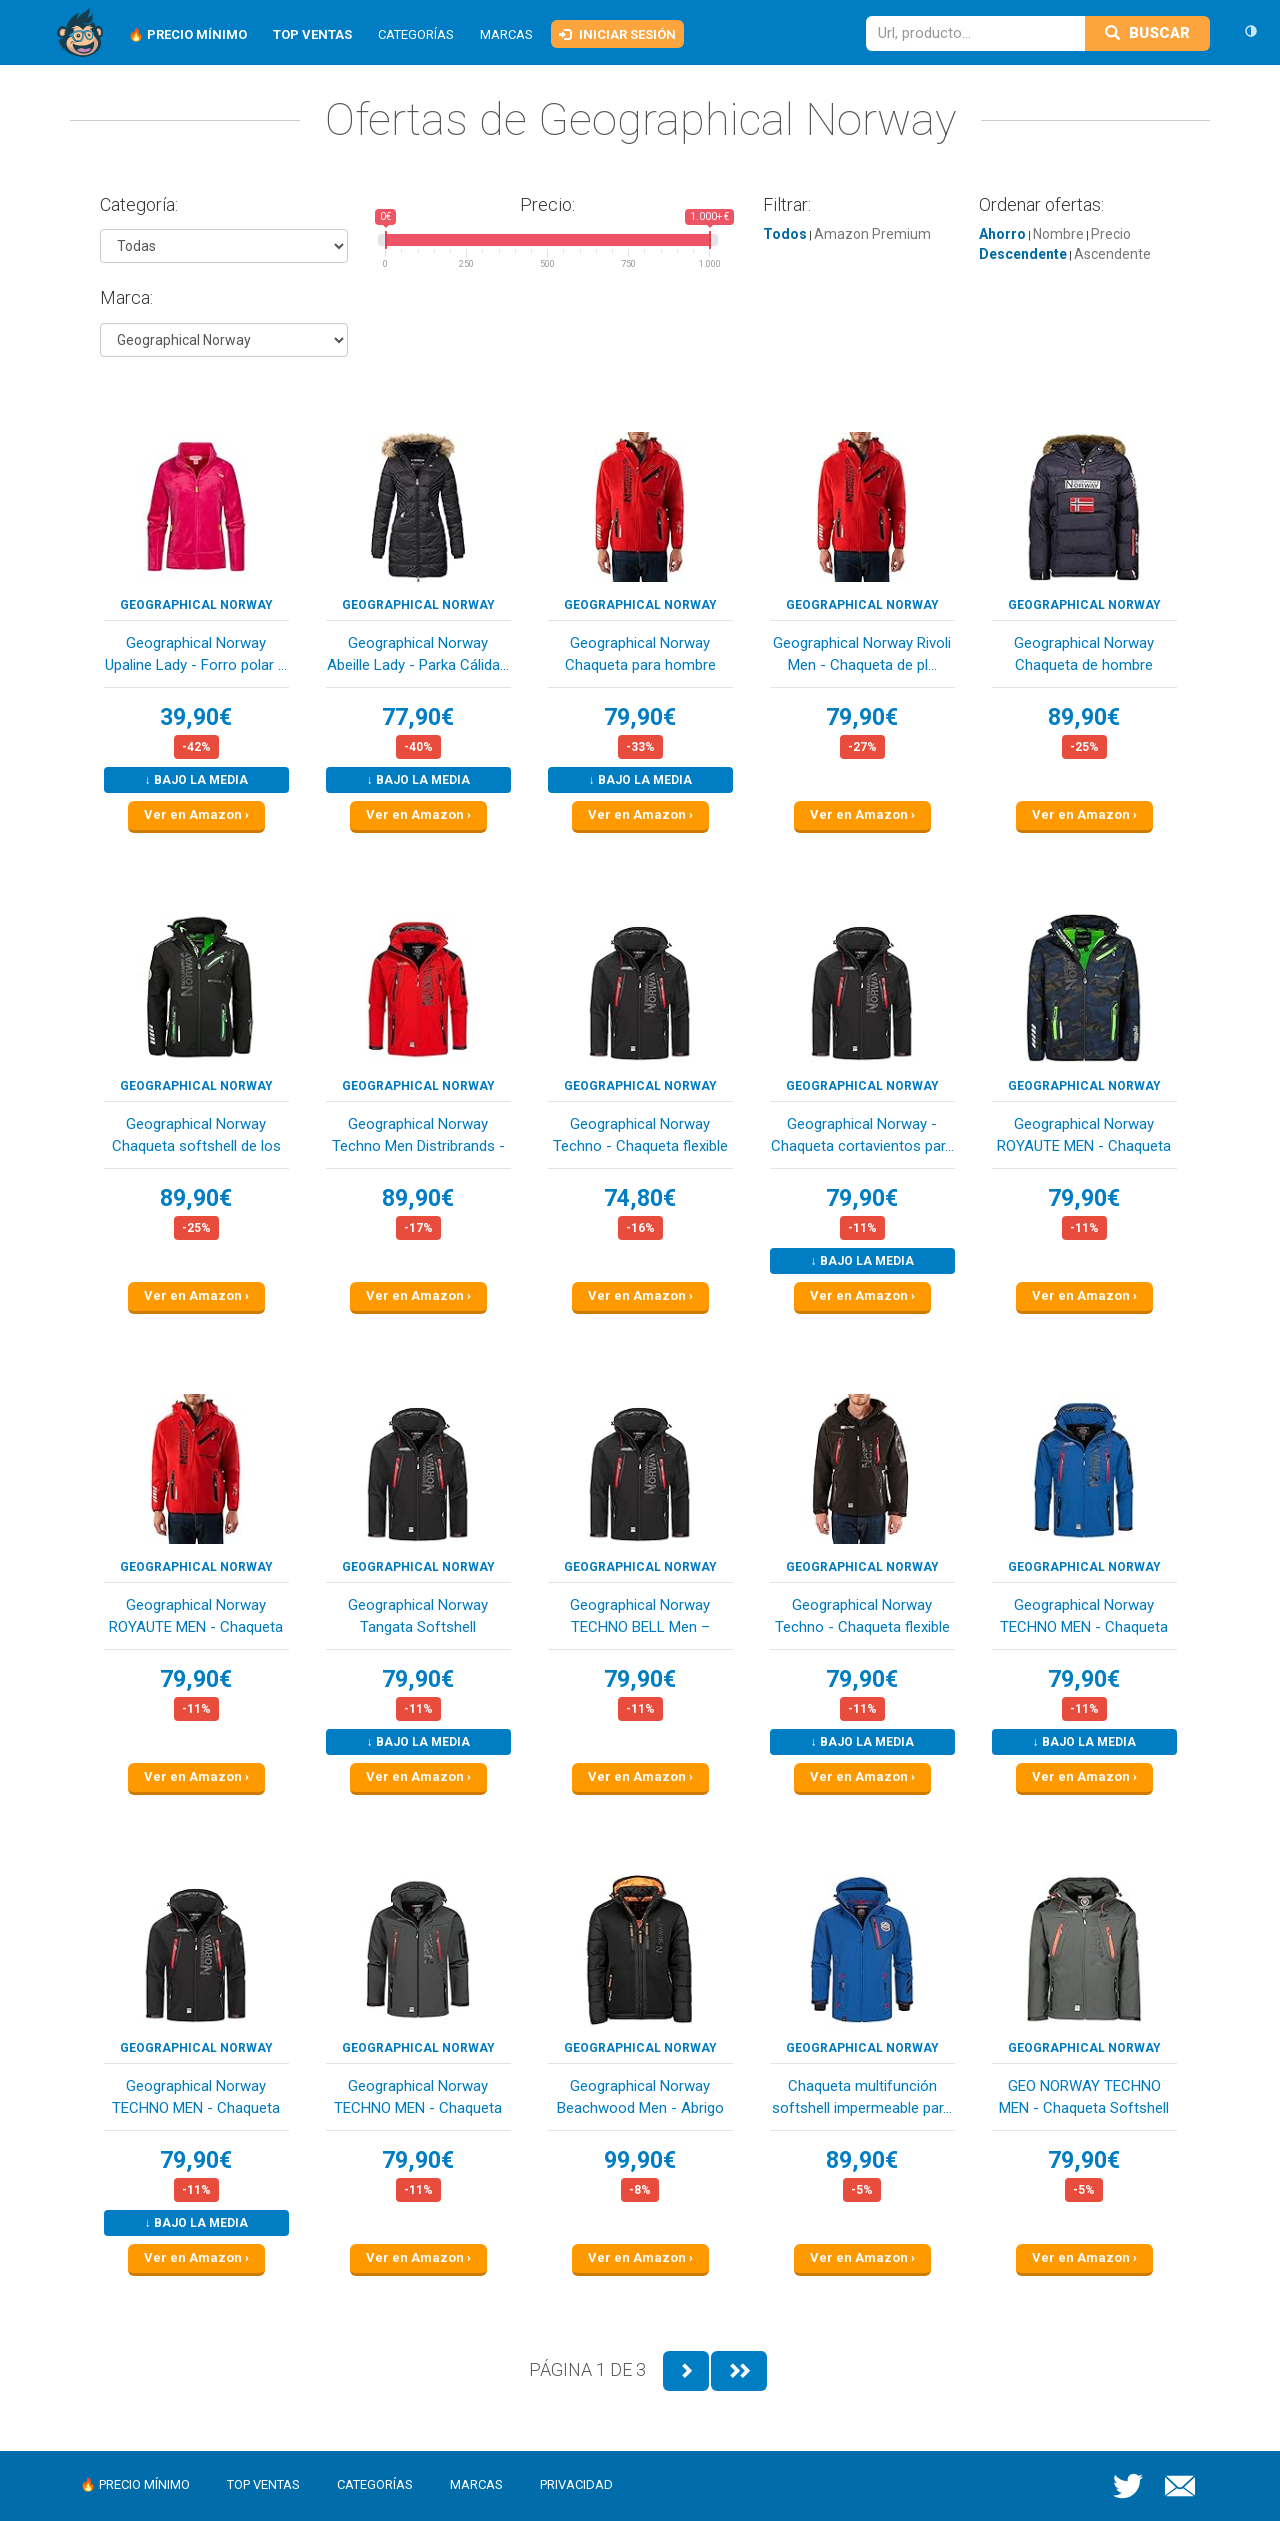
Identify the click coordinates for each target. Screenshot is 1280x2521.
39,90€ (196, 717)
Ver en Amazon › (196, 814)
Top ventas (263, 2484)
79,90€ (640, 717)
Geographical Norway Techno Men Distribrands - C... (418, 1136)
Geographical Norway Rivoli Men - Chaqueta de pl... (862, 653)
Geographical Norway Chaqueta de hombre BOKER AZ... (1084, 655)
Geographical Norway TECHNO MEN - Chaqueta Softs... (1084, 1617)
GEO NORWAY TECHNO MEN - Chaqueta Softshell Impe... (1084, 2098)
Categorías (416, 34)
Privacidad (576, 2484)
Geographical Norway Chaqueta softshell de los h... (196, 1136)
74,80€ (640, 1198)
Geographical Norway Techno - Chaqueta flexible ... (640, 1136)
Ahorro (1002, 234)
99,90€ (640, 2160)
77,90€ (418, 717)
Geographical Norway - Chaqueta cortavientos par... (862, 1134)
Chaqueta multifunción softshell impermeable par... (862, 2096)
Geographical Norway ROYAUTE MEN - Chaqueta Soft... (1084, 1136)
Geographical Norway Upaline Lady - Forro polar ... (196, 653)
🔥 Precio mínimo (135, 2484)
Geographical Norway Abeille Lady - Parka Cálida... (418, 653)
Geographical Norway (196, 605)
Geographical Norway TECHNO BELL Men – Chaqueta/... (640, 1617)
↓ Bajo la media (196, 780)
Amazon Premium (872, 234)
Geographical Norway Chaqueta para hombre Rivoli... (640, 655)
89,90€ (1084, 717)
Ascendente (1112, 254)
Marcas (506, 34)
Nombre (1058, 234)
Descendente (1023, 254)
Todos (785, 234)
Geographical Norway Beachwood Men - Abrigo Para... (640, 2098)
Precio (1111, 234)
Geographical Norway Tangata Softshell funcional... (418, 1617)
